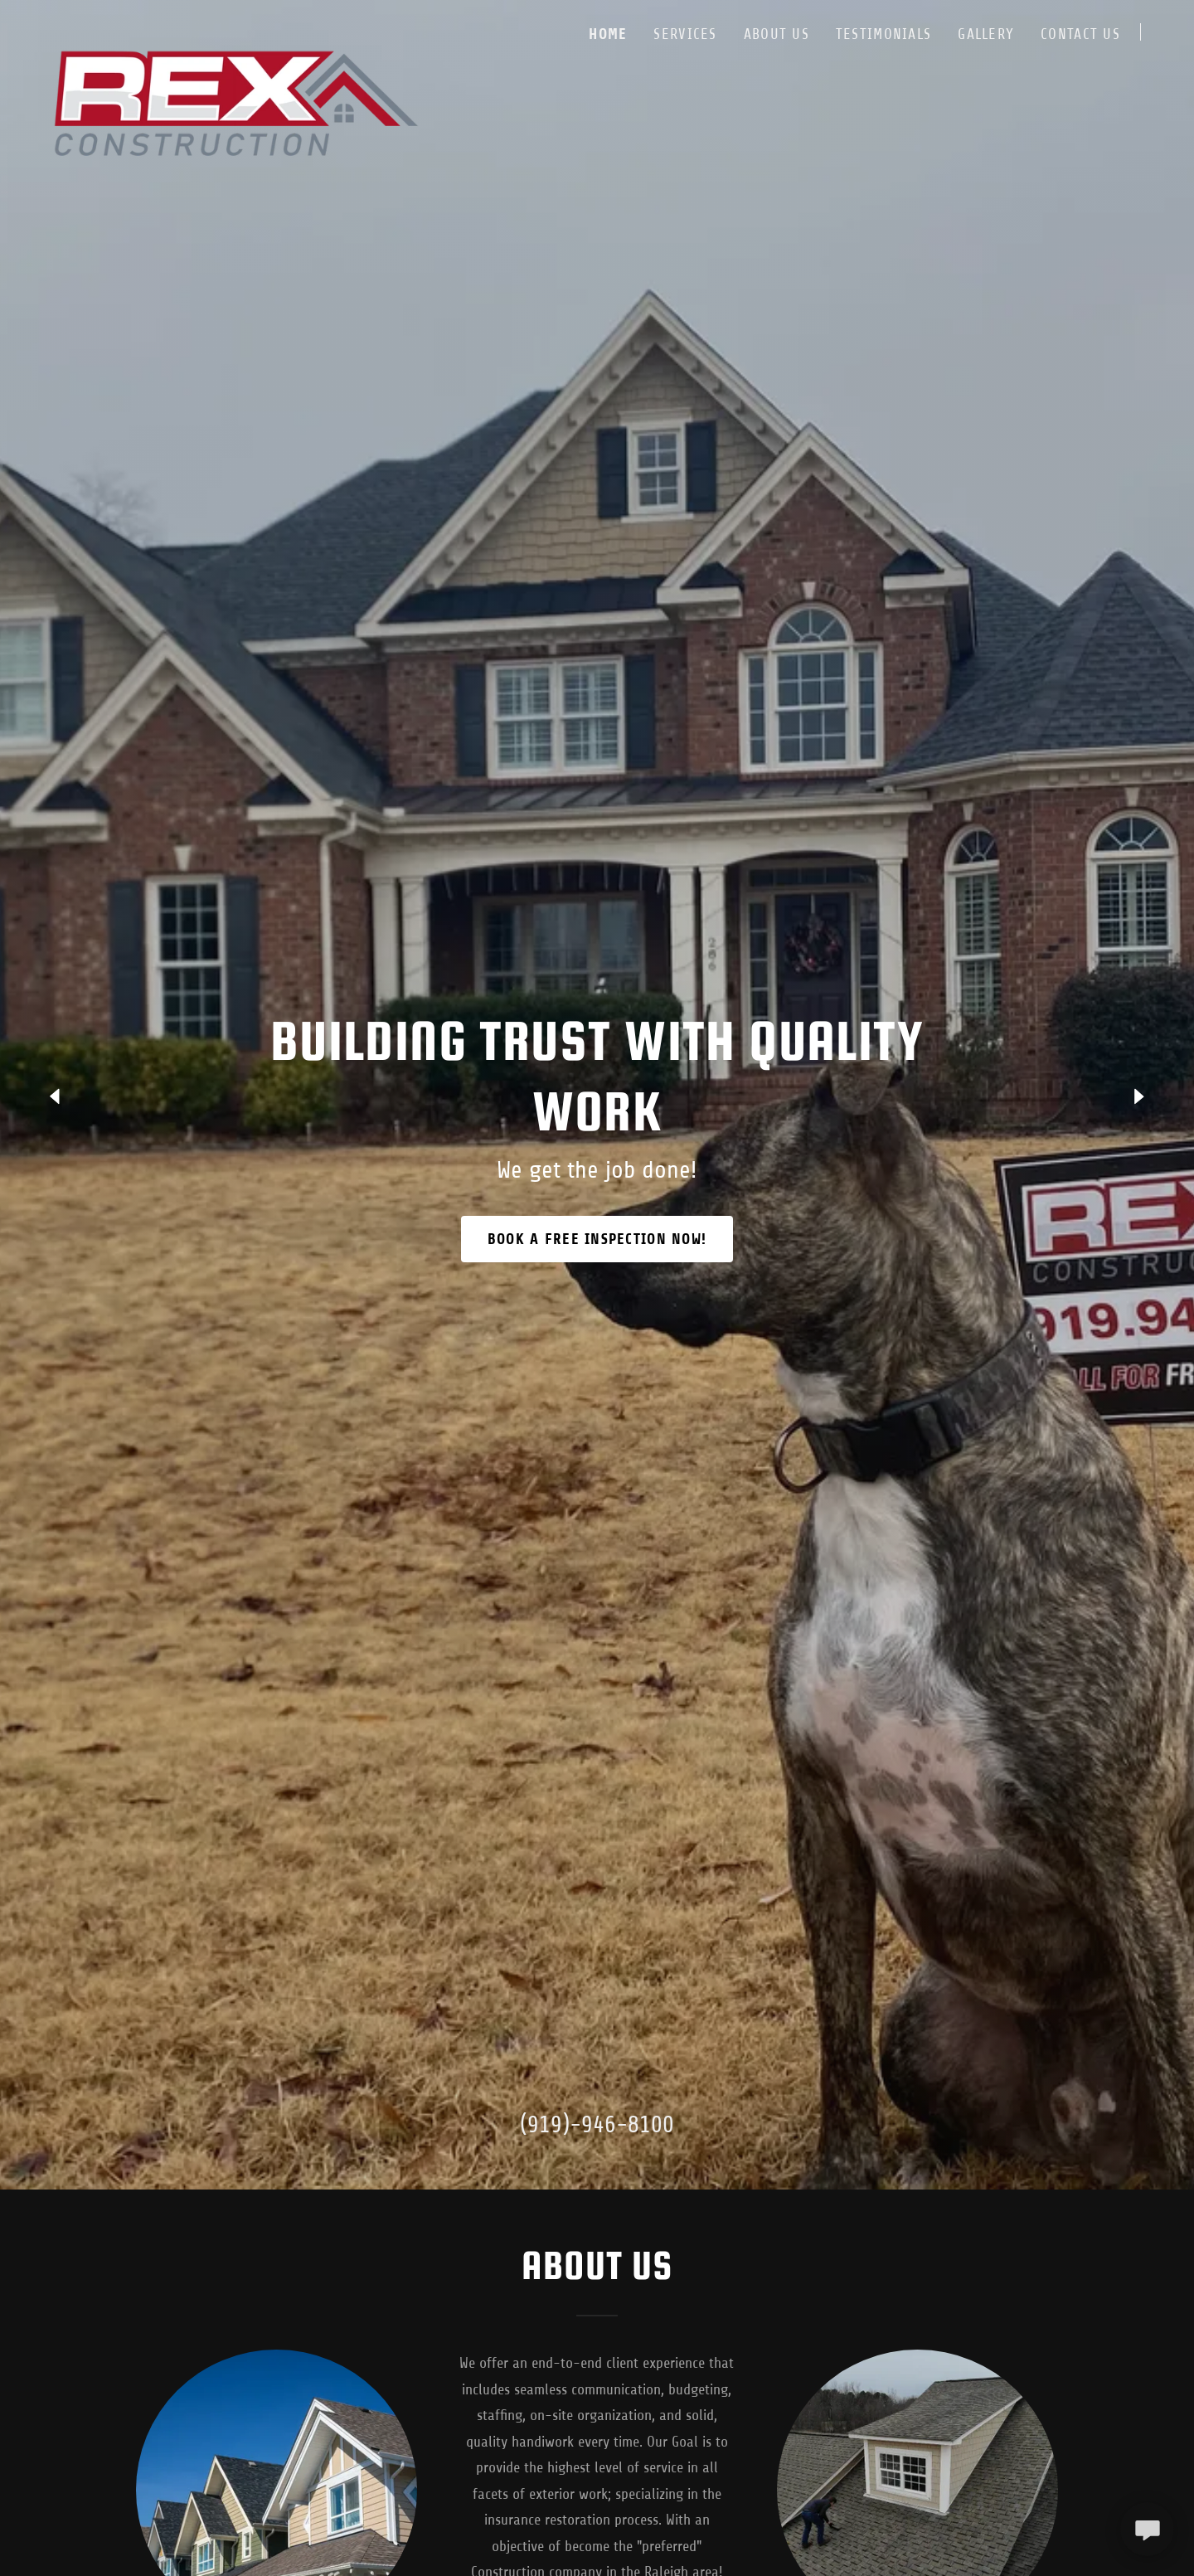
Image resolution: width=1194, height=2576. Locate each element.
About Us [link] (776, 34)
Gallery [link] (986, 34)
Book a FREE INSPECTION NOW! (597, 1239)
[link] (235, 28)
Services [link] (684, 34)
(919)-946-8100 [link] (597, 2125)
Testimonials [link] (883, 34)
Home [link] (608, 34)
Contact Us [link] (1080, 34)
